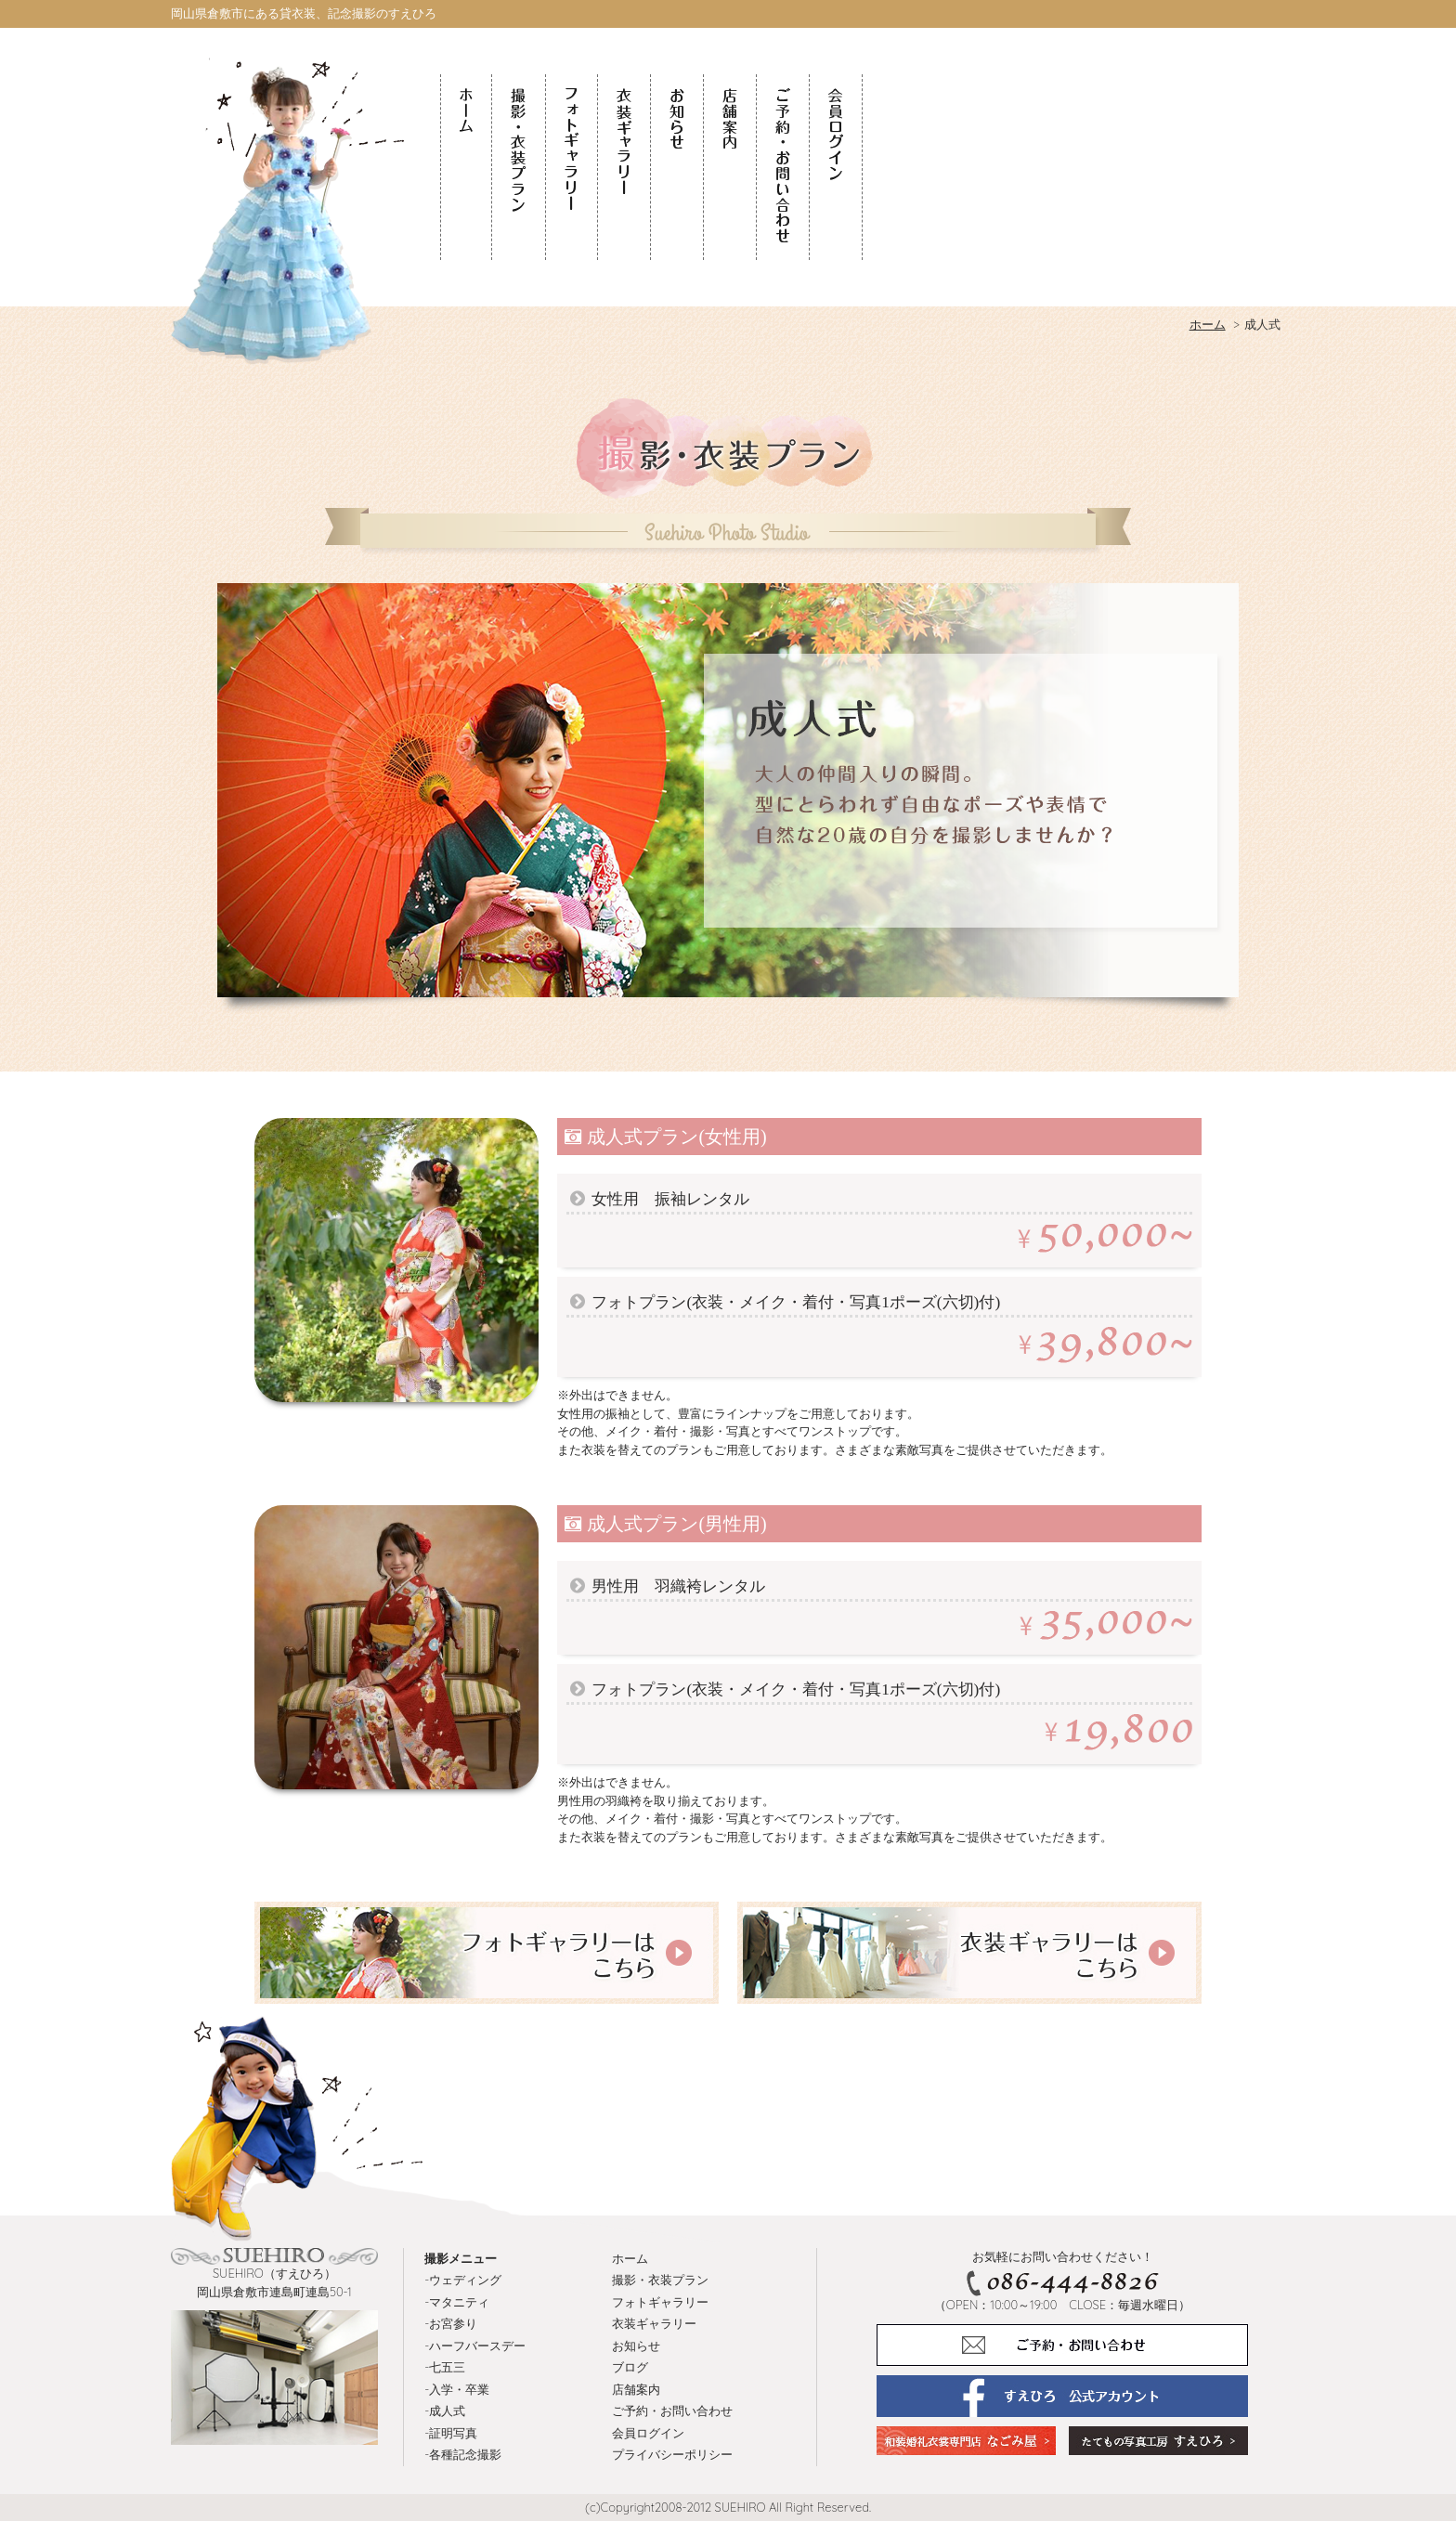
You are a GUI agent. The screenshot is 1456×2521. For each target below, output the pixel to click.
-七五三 (444, 2366)
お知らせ (636, 2345)
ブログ (630, 2366)
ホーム (630, 2258)
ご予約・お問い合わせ (672, 2410)
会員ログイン (648, 2432)
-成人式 (444, 2410)
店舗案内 (636, 2389)
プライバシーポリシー (672, 2454)
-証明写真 (450, 2432)
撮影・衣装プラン (660, 2279)
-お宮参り (450, 2323)
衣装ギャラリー (654, 2323)
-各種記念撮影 (462, 2454)
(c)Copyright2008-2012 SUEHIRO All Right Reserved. (728, 2507)
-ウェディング (462, 2279)
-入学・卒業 (456, 2389)
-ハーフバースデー (475, 2345)
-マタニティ (456, 2301)
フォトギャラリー (660, 2301)
